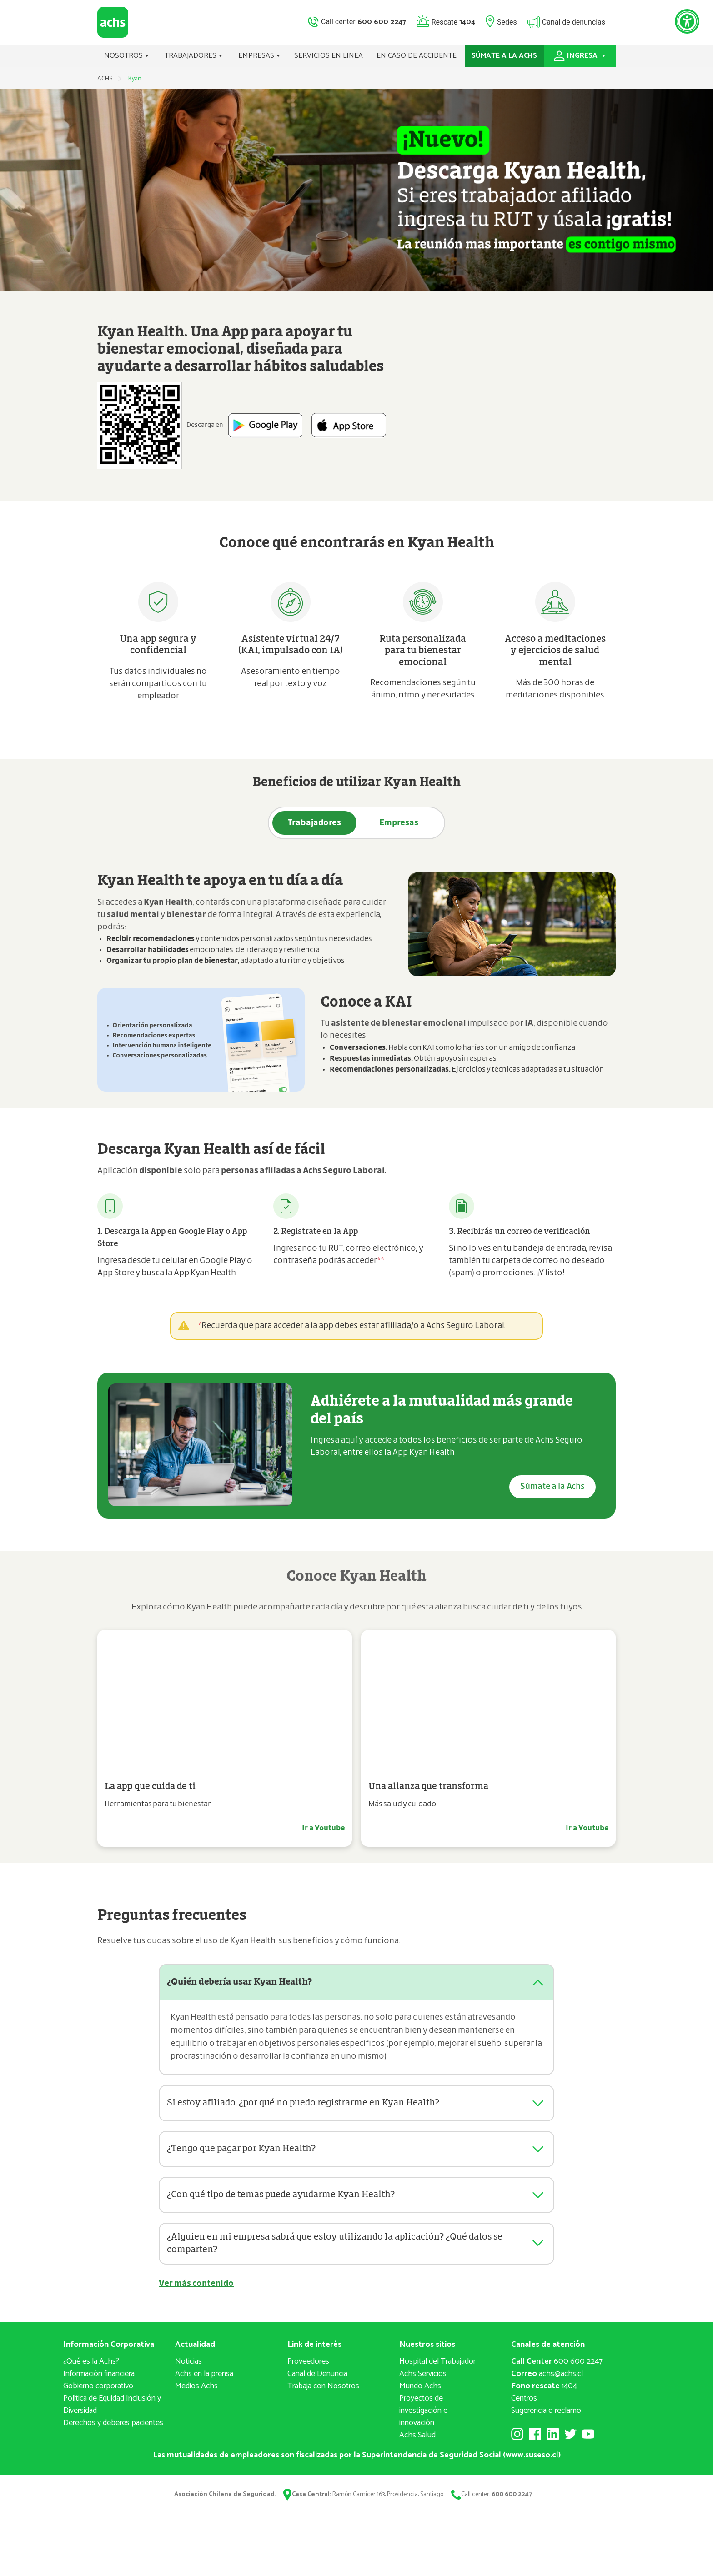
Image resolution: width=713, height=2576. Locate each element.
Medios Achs (196, 2393)
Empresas (398, 823)
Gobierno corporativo (98, 2393)
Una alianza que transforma (428, 1786)
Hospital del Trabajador (437, 2369)
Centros (524, 2405)
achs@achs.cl (547, 2381)
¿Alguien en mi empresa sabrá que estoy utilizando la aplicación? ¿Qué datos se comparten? (343, 2246)
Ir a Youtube (323, 1828)
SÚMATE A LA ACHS (504, 56)
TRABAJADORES (194, 56)
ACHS (104, 79)
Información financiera (99, 2381)
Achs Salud (417, 2442)
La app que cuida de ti (150, 1786)
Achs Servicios (423, 2381)
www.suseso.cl (532, 2462)
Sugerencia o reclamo (546, 2418)
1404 (544, 2393)
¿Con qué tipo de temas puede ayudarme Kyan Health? (287, 2195)
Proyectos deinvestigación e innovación (423, 2418)
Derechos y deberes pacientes (113, 2430)
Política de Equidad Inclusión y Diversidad (112, 2412)
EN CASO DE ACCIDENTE (417, 56)
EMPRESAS (259, 56)
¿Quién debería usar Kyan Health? (243, 1982)
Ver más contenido (196, 2291)
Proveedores (308, 2369)
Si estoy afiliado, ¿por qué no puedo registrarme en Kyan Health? (310, 2103)
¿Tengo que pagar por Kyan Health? (245, 2149)
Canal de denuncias (573, 21)
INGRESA (580, 56)
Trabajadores (315, 823)
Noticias (188, 2369)
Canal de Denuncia (317, 2381)
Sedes (507, 21)
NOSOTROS (126, 56)
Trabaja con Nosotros (323, 2393)
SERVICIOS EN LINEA (328, 56)
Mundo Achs (420, 2393)
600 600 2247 (557, 2369)
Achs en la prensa (204, 2381)
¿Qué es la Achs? (91, 2369)
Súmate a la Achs (552, 1487)
